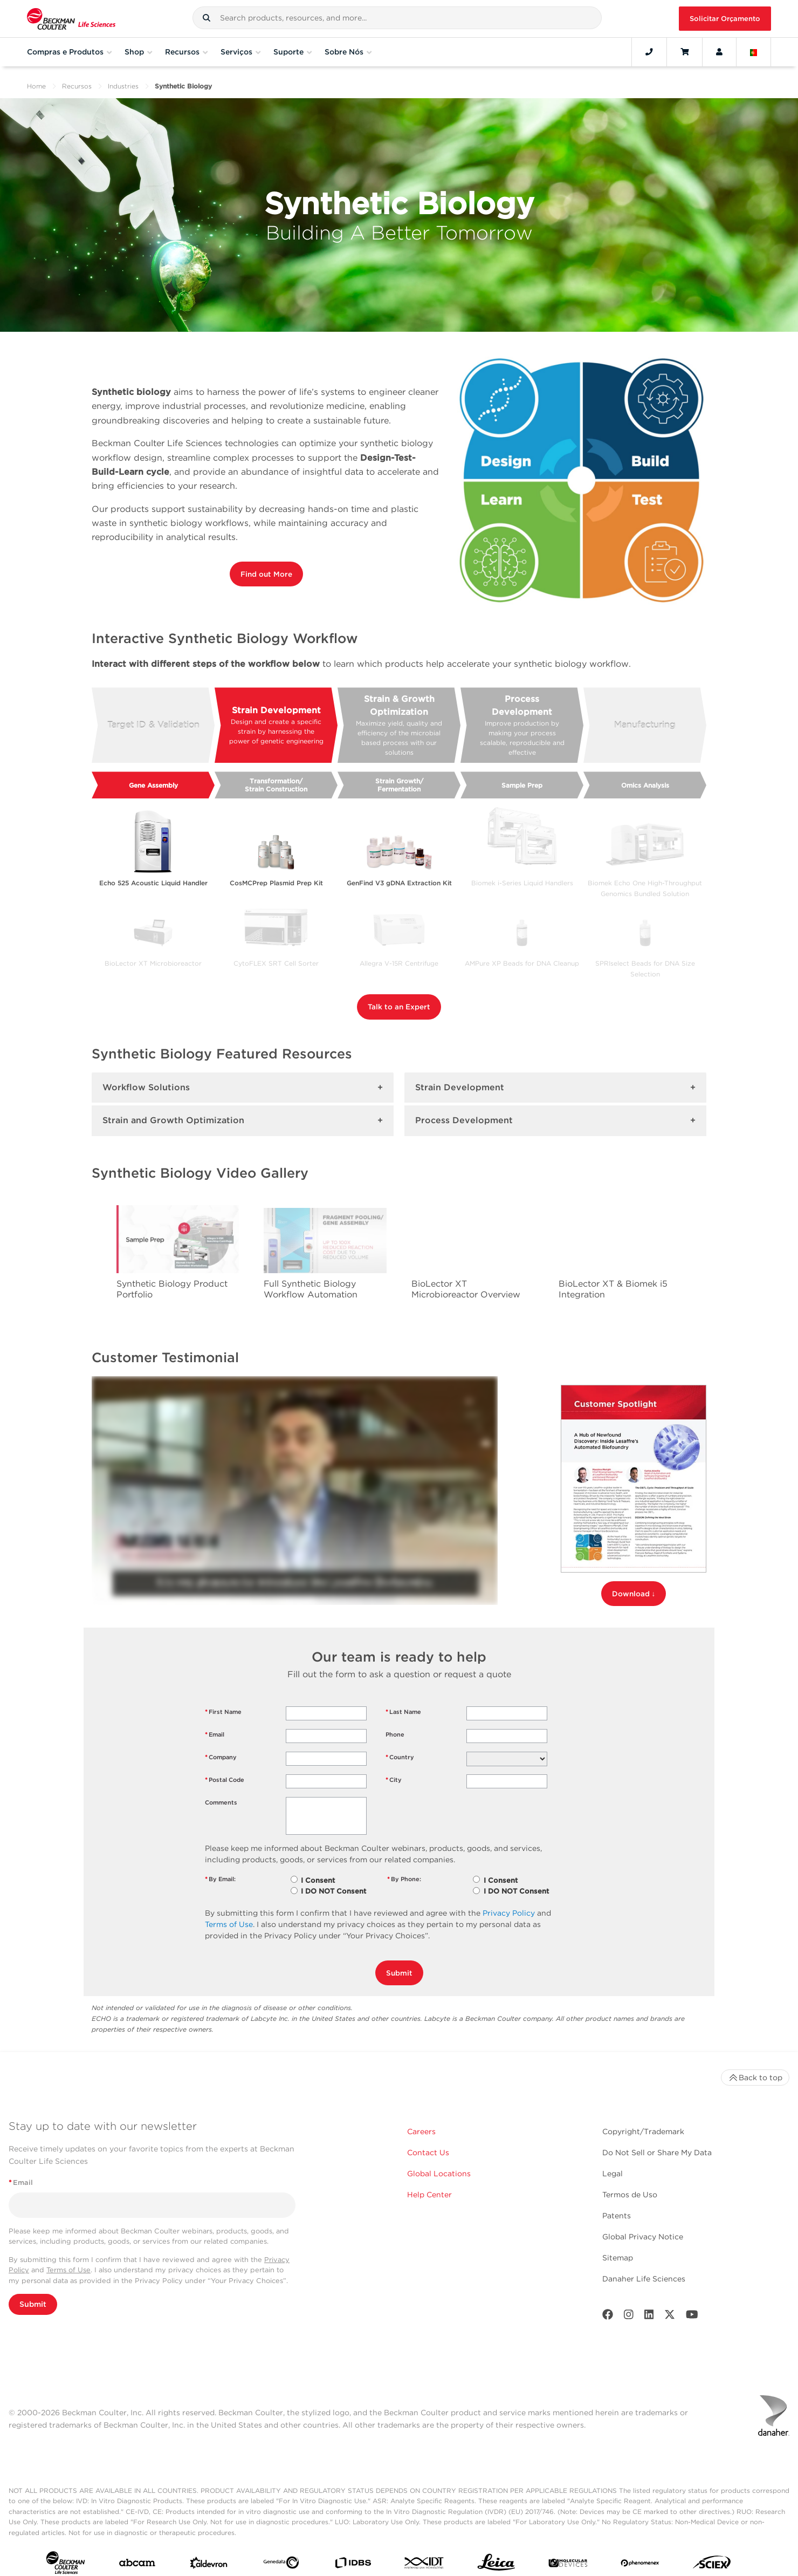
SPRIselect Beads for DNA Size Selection (645, 965)
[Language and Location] (754, 52)
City (394, 1780)
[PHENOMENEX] (640, 2565)
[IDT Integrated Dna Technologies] (424, 2565)
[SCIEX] (712, 2564)
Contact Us (428, 2152)
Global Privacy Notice (642, 2236)
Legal (612, 2173)
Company (221, 1757)
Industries (123, 86)
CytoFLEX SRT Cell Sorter (276, 963)
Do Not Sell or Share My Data (657, 2152)
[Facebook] (607, 2317)
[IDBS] (353, 2565)
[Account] (719, 52)
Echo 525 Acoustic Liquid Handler (153, 883)
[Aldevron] (209, 2565)
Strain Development (276, 725)
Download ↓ (634, 1593)
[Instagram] (629, 2317)
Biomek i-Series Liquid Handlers (522, 883)
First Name (223, 1712)
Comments (221, 1802)
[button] (206, 18)
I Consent (318, 1880)
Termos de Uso (629, 2194)
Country (400, 1757)
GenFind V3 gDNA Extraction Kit (399, 883)
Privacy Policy (509, 1913)
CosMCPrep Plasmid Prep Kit (276, 883)
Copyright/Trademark (643, 2131)
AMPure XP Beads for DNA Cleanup (522, 963)
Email (214, 1734)
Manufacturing (645, 725)
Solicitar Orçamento (725, 19)
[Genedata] (281, 2564)
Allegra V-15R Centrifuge (399, 963)
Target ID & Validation (153, 725)
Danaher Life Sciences (643, 2278)
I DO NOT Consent (333, 1891)
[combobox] (397, 18)
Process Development (522, 725)
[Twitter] (669, 2317)
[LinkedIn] (649, 2317)
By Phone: (404, 1879)
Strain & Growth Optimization (399, 725)
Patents (616, 2215)
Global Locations (439, 2173)
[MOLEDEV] (568, 2565)
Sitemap (617, 2257)
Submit (399, 1973)
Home (36, 86)
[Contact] (649, 52)
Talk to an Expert (399, 1006)
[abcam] (137, 2564)
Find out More (266, 574)
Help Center (429, 2194)
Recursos (77, 86)
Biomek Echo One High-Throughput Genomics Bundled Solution (645, 885)
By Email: (220, 1879)
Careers (421, 2131)
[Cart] (684, 52)
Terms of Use (229, 1924)
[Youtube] (692, 2317)
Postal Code (224, 1780)
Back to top (755, 2077)
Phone (395, 1734)
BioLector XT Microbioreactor (153, 963)
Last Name (403, 1712)
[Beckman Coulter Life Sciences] (71, 18)
